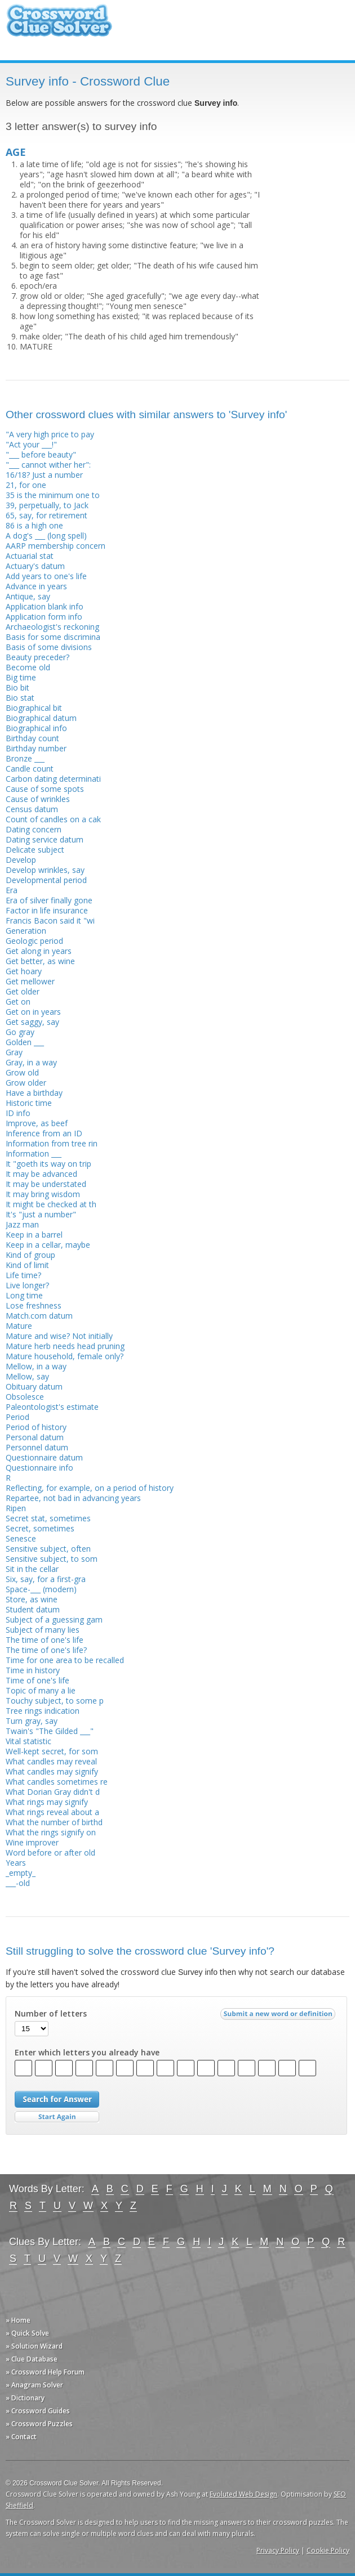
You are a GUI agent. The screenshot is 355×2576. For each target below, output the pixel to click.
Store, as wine (31, 1599)
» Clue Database (31, 2359)
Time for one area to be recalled (65, 1660)
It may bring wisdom (43, 1194)
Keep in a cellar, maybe (48, 1244)
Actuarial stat (30, 555)
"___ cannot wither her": (48, 464)
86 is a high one (34, 525)
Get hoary (24, 971)
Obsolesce (25, 1396)
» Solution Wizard (34, 2346)
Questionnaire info (39, 1467)
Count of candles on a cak (53, 819)
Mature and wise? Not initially (59, 1335)
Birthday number (36, 748)
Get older (22, 991)
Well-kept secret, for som (52, 1751)
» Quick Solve (27, 2333)
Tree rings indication (42, 1710)
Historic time (29, 1102)
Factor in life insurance (47, 910)
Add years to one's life (46, 576)
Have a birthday (34, 1092)
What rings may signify (47, 1802)
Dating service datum (44, 839)
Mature (19, 1325)
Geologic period (34, 940)
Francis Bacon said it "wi (50, 920)
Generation (26, 930)
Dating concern (33, 829)
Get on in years (33, 1011)
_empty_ (21, 1872)
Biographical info (36, 728)
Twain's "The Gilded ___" (50, 1731)
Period (17, 1417)
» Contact (21, 2436)
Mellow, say (27, 1376)
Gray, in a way (31, 1062)
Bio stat (20, 697)
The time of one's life (44, 1639)
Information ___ (33, 1153)
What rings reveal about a (52, 1812)
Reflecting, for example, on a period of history (90, 1487)
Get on (18, 1001)
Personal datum (35, 1437)
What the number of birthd (54, 1822)
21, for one (26, 485)
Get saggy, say (32, 1021)
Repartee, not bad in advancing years (73, 1498)
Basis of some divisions (49, 647)
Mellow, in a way (36, 1366)
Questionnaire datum (44, 1457)
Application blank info (44, 606)
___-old (18, 1883)
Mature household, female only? (64, 1356)
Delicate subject (35, 849)
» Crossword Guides (38, 2411)
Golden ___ (25, 1042)
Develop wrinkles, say (45, 869)
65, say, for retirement (46, 515)
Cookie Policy (328, 2550)
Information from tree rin (51, 1143)
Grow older (26, 1082)
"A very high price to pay (50, 434)
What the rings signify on (51, 1832)
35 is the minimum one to (53, 495)
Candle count (30, 768)
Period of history (36, 1427)
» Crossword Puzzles (39, 2424)
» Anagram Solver (34, 2385)
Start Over (57, 2117)
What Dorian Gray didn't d (53, 1791)
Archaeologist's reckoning (52, 626)
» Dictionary (25, 2398)
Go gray (20, 1032)
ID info (18, 1113)
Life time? (23, 1275)
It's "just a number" (41, 1214)
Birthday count (32, 738)
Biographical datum (41, 718)
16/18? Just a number (44, 474)
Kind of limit (27, 1265)
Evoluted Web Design (243, 2494)
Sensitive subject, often (48, 1548)
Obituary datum (34, 1386)
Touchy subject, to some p (55, 1700)
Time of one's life (37, 1680)
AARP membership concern (55, 545)
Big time (21, 677)
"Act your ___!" (31, 444)
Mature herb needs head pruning (65, 1346)
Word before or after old (50, 1852)
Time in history (33, 1670)
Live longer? (27, 1285)
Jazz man (22, 1224)
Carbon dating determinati (53, 778)
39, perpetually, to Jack (47, 505)
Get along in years (39, 951)
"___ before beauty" (41, 454)
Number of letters (51, 2014)
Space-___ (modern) (41, 1589)
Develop (21, 859)
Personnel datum (37, 1447)
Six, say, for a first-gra (46, 1579)
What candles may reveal (51, 1761)
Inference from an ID (44, 1133)
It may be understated (46, 1184)
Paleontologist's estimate (52, 1406)
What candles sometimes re (57, 1781)
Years (16, 1862)
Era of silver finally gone (49, 900)
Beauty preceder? (37, 657)
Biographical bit (34, 707)
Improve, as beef (37, 1123)
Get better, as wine (40, 961)
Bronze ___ (25, 758)
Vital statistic (28, 1741)
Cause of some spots (45, 788)
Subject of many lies (42, 1629)
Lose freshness (33, 1305)
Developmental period (46, 880)
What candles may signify (52, 1771)
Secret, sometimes (40, 1528)
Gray (14, 1052)
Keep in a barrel (34, 1234)
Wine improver (32, 1842)
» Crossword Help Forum (45, 2372)
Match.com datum (39, 1315)
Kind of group (30, 1254)
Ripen (16, 1508)
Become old (28, 667)
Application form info (44, 616)
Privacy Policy (277, 2550)
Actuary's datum (35, 566)
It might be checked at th (51, 1204)
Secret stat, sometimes (48, 1518)
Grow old (22, 1072)
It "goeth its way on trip (48, 1163)
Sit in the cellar (32, 1568)
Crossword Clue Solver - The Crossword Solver (59, 25)
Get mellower (30, 981)
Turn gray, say (31, 1720)
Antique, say (28, 596)
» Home (18, 2320)
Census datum (32, 809)
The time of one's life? (46, 1650)
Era (11, 890)
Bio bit (17, 687)
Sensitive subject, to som (51, 1558)
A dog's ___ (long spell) (46, 535)
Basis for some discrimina (53, 636)
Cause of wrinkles (38, 799)
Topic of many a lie (41, 1690)
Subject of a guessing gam (54, 1619)
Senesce (21, 1538)
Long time (24, 1295)
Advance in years (36, 586)
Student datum (33, 1609)
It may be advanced (41, 1173)
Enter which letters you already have (87, 2053)
